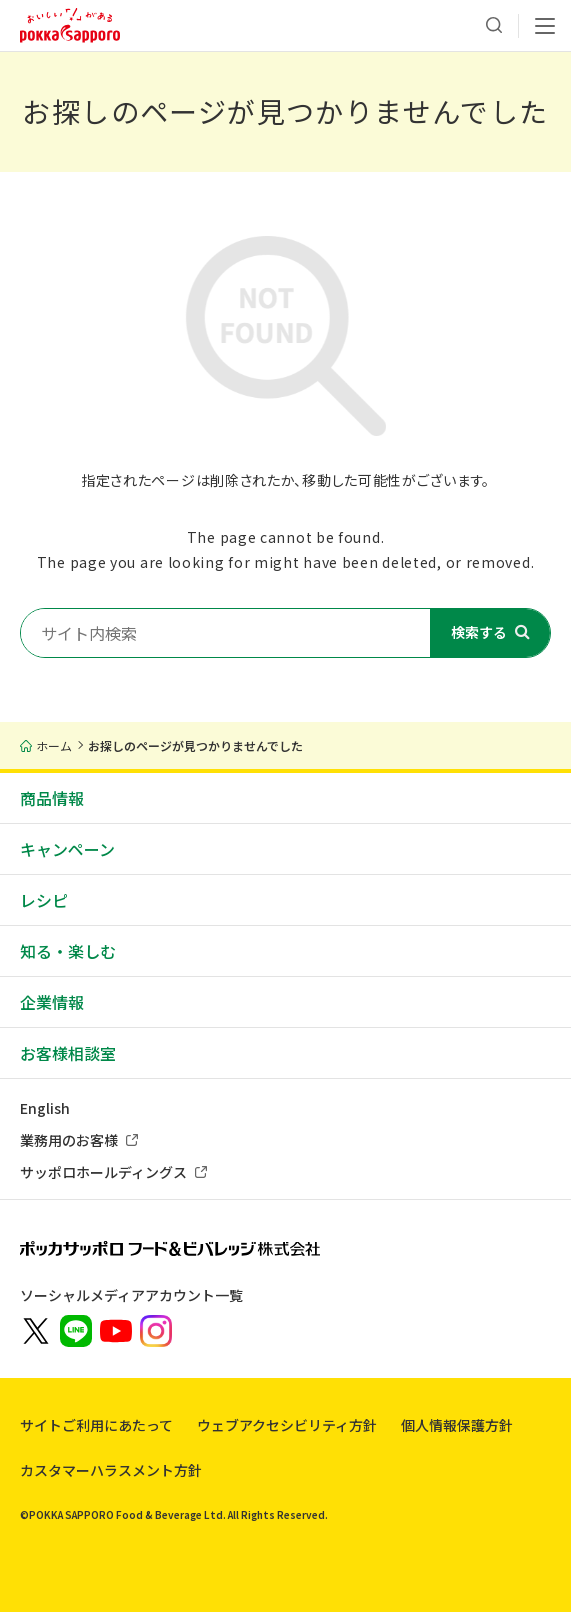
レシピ (44, 900)
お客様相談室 (68, 1053)
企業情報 (52, 1002)
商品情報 (52, 798)
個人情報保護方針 (457, 1425)
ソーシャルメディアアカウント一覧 (131, 1295)
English (45, 1108)
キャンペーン (67, 849)
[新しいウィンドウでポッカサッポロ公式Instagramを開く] (156, 1329)
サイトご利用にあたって (96, 1425)
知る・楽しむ (68, 951)
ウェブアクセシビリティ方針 (287, 1425)
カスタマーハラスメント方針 (111, 1470)
